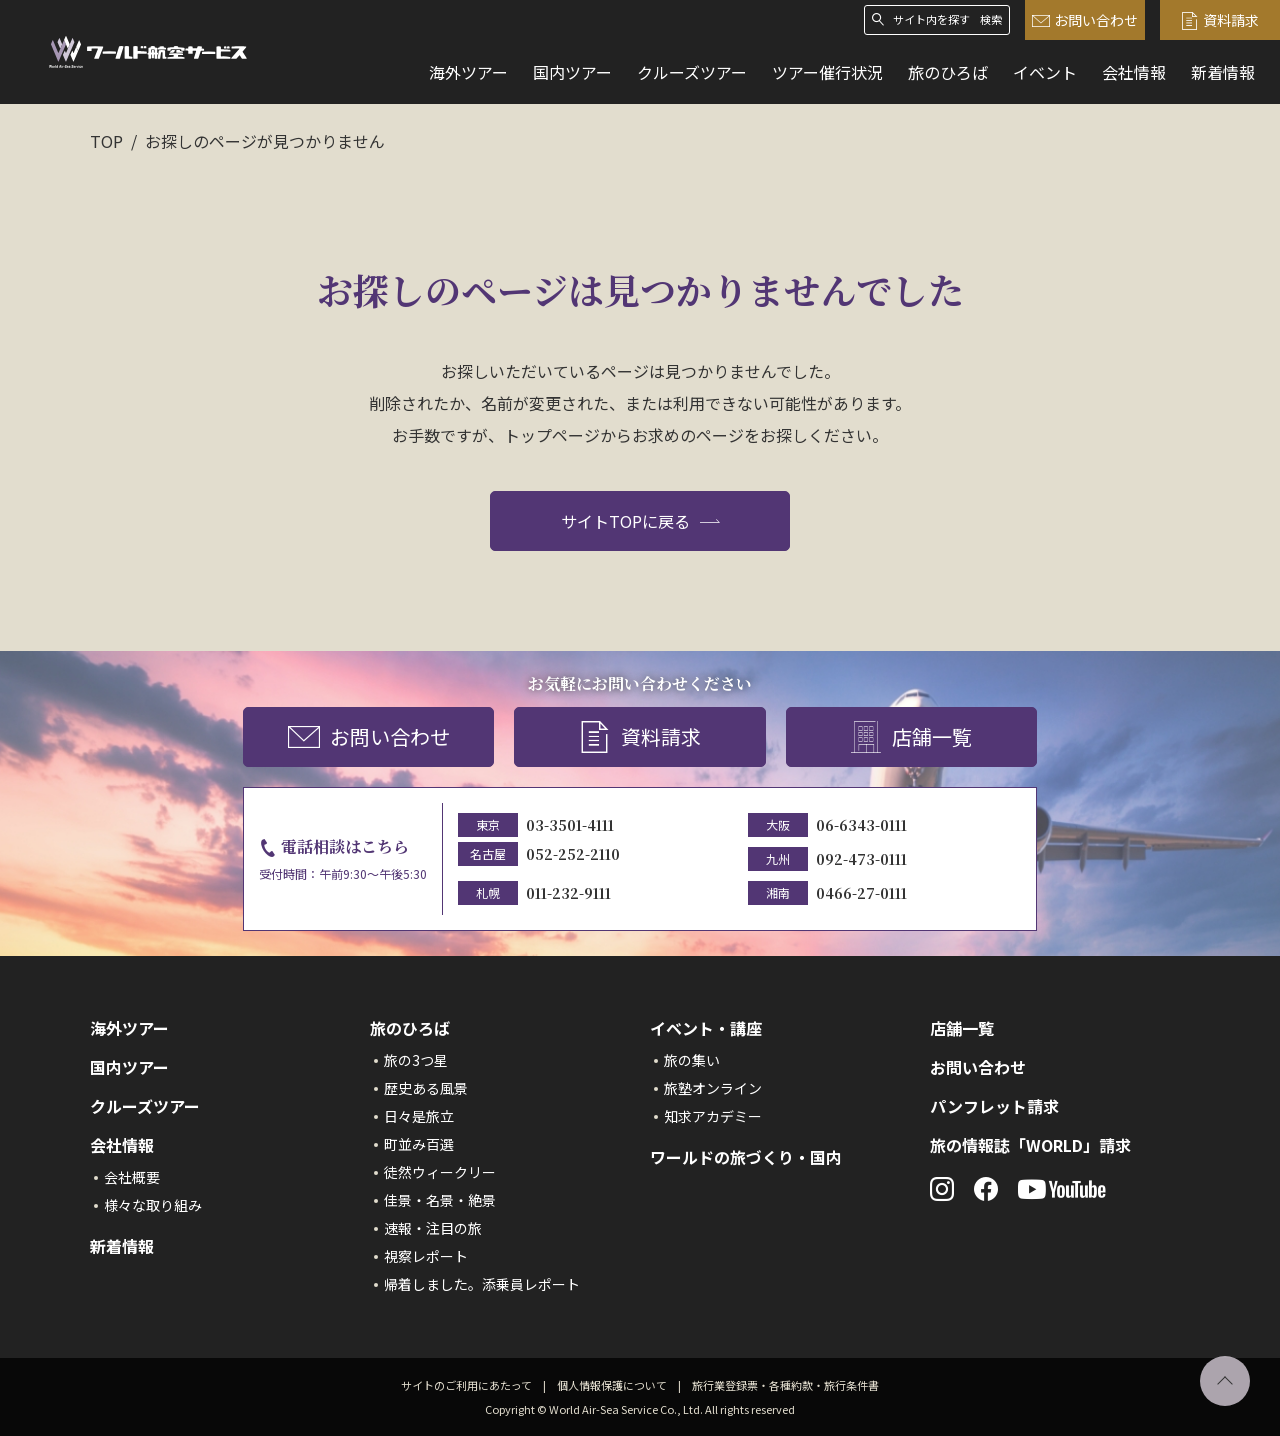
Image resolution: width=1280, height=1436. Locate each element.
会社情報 (1134, 72)
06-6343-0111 (861, 825)
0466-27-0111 (861, 893)
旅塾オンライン (713, 1088)
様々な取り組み (153, 1205)
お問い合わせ (1085, 20)
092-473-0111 (861, 859)
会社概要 (132, 1177)
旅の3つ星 (416, 1060)
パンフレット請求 (994, 1106)
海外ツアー (468, 72)
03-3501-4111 (570, 825)
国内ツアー (572, 72)
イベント (1045, 72)
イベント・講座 (706, 1028)
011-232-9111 (568, 893)
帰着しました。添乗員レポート (482, 1284)
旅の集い (692, 1060)
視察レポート (426, 1256)
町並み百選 (419, 1144)
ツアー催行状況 (827, 72)
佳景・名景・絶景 (440, 1200)
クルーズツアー (692, 72)
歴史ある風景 (426, 1088)
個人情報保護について (612, 1385)
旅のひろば (948, 72)
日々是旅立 (419, 1116)
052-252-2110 (573, 854)
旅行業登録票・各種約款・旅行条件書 (785, 1385)
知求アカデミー (713, 1116)
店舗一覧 (911, 738)
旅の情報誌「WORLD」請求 (1030, 1145)
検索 (991, 19)
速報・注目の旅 (433, 1228)
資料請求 (1220, 20)
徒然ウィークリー (440, 1172)
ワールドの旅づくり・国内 (746, 1157)
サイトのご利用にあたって (466, 1385)
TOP (106, 141)
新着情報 (1223, 72)
